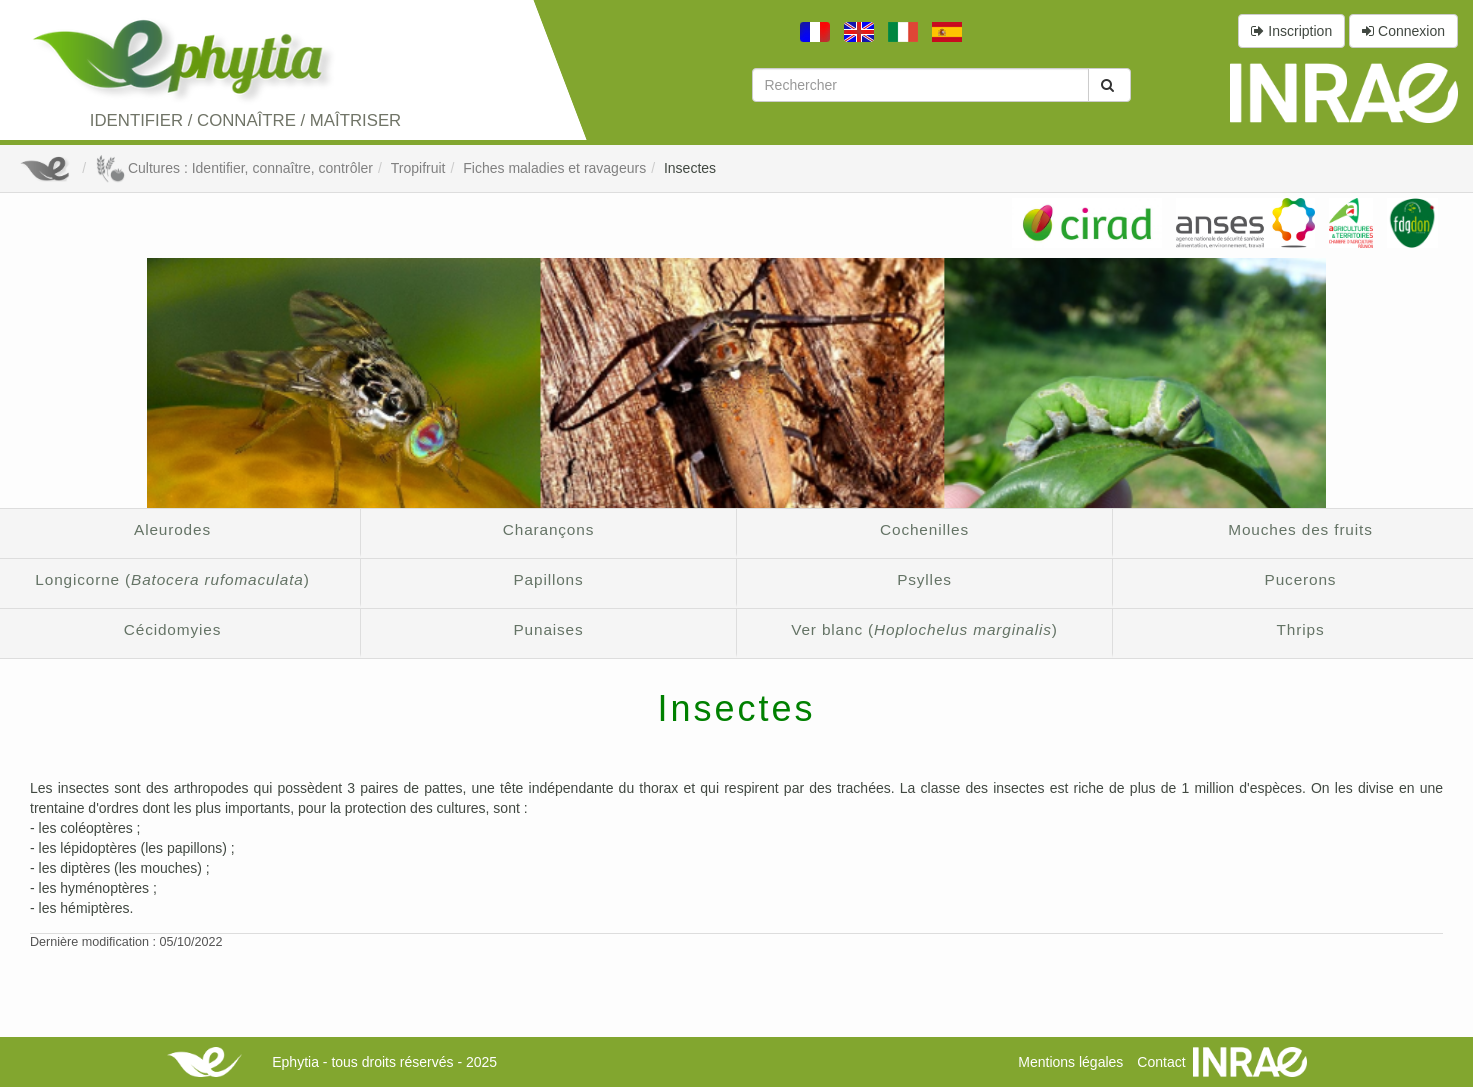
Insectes (690, 168)
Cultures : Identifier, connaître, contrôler (234, 168)
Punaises (548, 629)
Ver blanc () (924, 629)
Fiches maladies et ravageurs (554, 168)
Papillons (548, 579)
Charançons (548, 529)
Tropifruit (418, 168)
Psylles (924, 579)
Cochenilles (924, 529)
